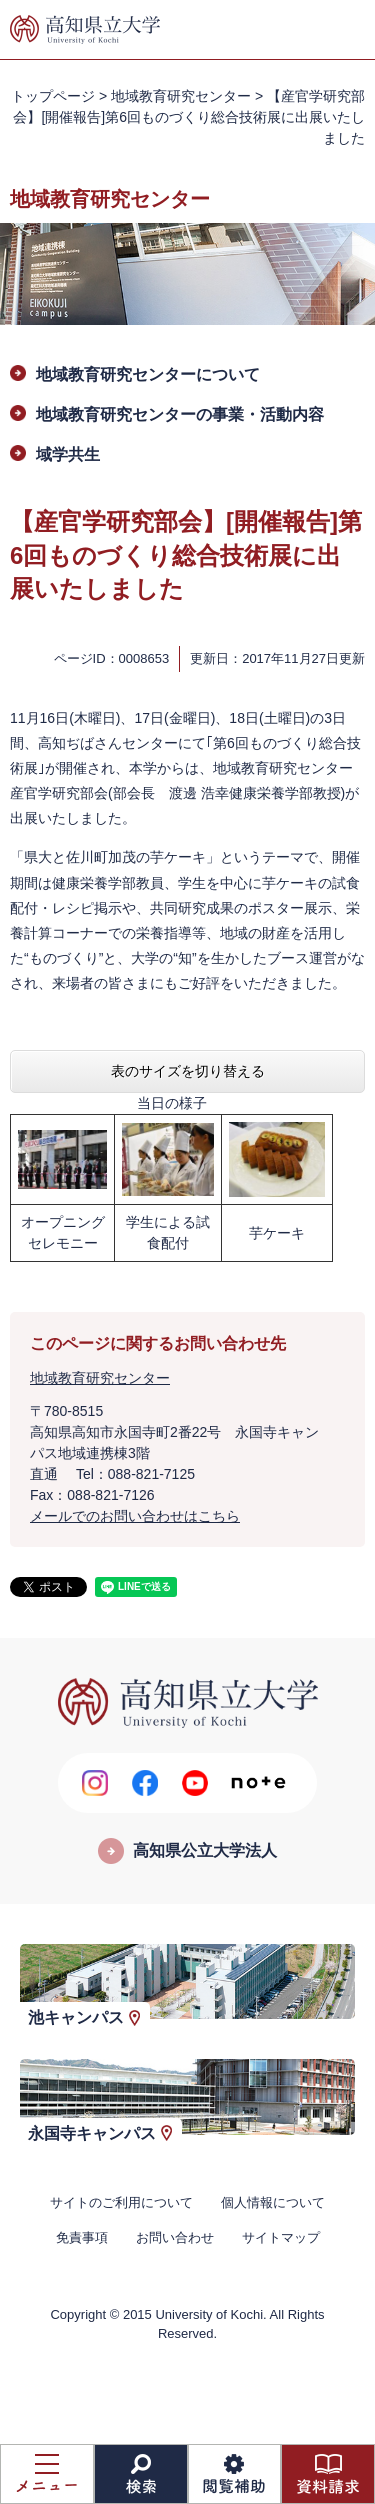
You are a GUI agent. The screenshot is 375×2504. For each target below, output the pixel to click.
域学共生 (68, 454)
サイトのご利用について (121, 2202)
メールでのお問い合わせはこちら (135, 1516)
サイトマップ (281, 2237)
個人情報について (273, 2202)
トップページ (53, 96)
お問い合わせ (175, 2237)
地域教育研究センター (181, 96)
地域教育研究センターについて (148, 374)
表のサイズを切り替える (188, 1071)
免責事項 (82, 2237)
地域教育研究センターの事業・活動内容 (180, 414)
